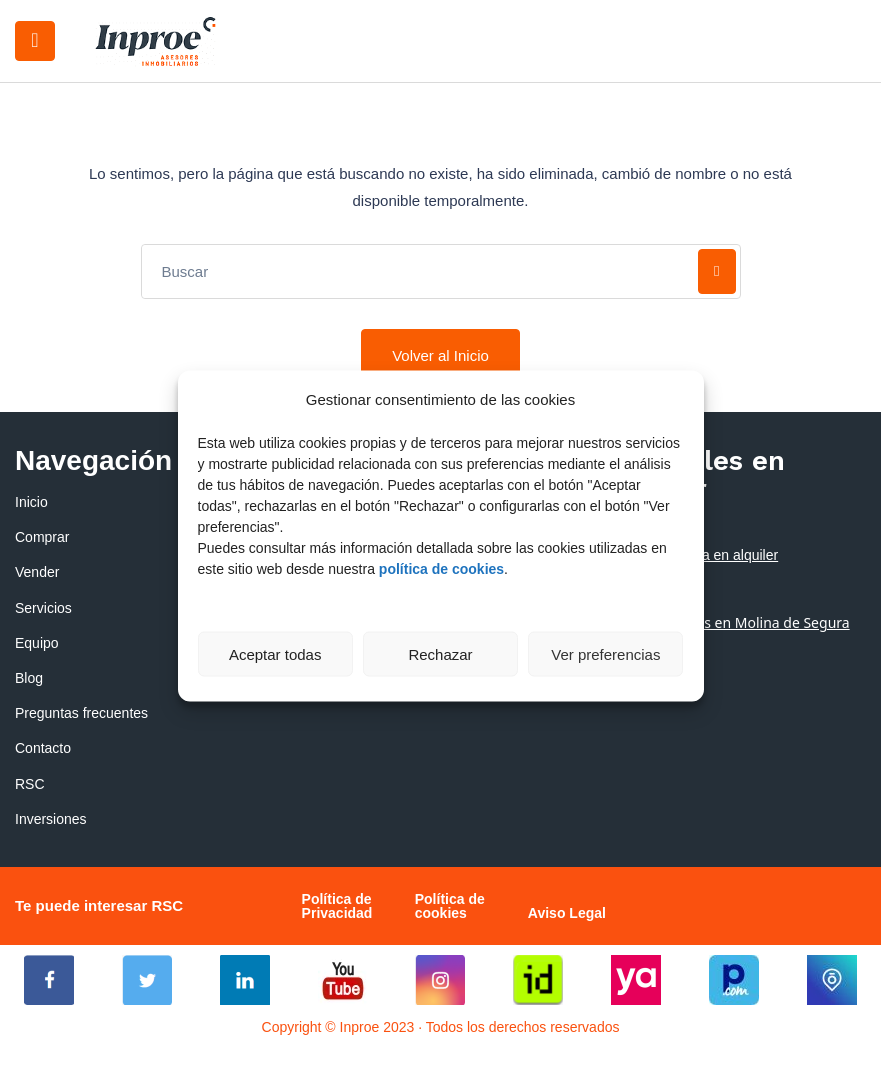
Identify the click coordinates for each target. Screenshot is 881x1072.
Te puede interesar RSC (99, 905)
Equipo (37, 643)
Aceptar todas (275, 653)
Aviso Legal (567, 913)
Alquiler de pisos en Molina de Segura (725, 622)
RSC (30, 784)
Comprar (42, 537)
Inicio (31, 502)
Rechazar (440, 653)
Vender (37, 572)
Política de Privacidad (337, 906)
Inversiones (51, 819)
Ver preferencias (605, 653)
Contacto (43, 748)
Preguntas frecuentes (81, 713)
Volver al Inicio (440, 355)
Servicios (43, 608)
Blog (29, 678)
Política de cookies (450, 906)
